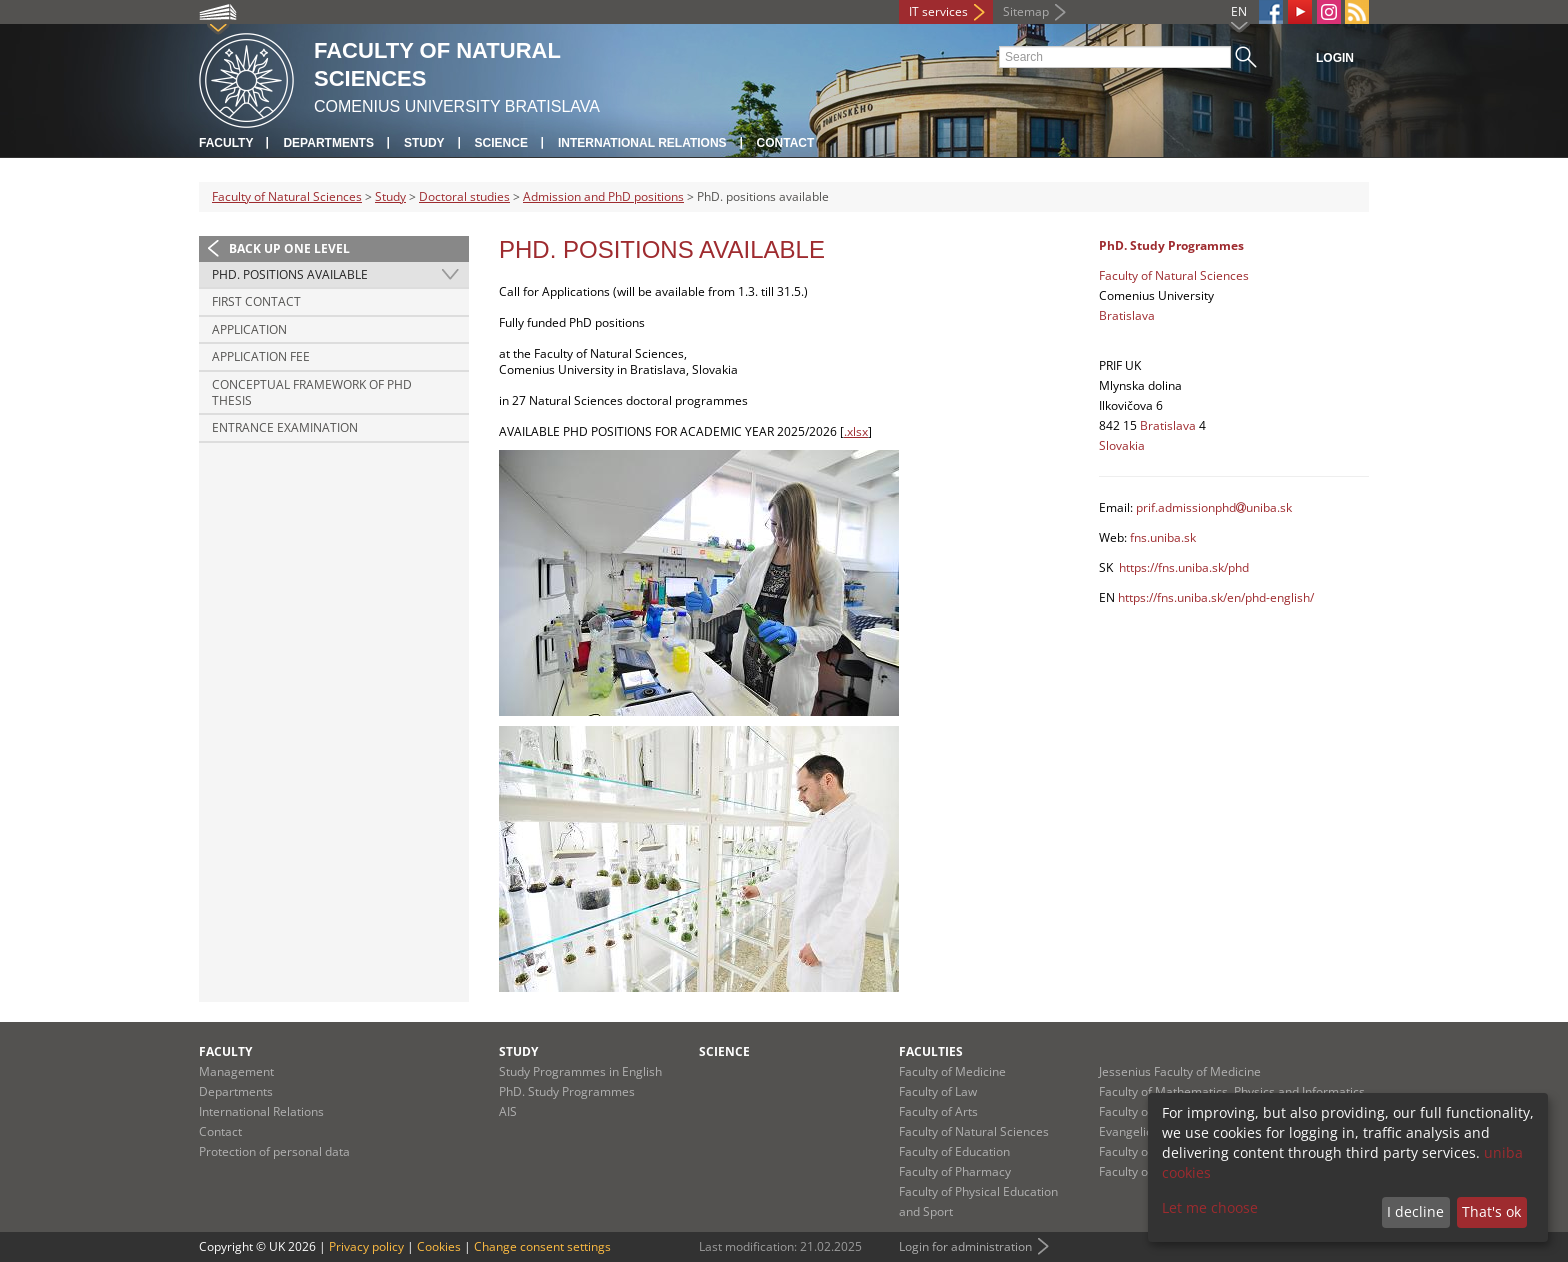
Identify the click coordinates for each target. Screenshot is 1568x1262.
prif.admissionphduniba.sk (1214, 507)
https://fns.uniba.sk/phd (1184, 567)
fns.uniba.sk (1163, 537)
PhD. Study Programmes (567, 1091)
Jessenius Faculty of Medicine (1180, 1071)
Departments (328, 143)
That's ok (1491, 1211)
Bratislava (1127, 315)
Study (424, 143)
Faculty (226, 143)
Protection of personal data (274, 1151)
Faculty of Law (938, 1091)
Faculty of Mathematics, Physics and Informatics (1232, 1091)
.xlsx (856, 431)
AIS (508, 1111)
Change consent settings (542, 1246)
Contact (786, 143)
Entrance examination (285, 427)
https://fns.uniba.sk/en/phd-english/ (1216, 597)
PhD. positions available (290, 274)
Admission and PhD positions (603, 196)
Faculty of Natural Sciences (287, 196)
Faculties (931, 1051)
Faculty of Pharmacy (955, 1171)
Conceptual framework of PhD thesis (312, 392)
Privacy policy (366, 1246)
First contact (256, 301)
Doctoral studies (464, 196)
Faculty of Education (954, 1151)
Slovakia (1122, 445)
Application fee (261, 356)
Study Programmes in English (580, 1071)
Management (236, 1071)
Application (249, 329)
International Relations (642, 143)
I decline (1415, 1211)
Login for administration (965, 1246)
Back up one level (289, 248)
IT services (938, 11)
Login (1335, 58)
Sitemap (1026, 11)
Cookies (439, 1246)
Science (501, 143)
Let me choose (1210, 1207)
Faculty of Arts (938, 1111)
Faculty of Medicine (952, 1071)
